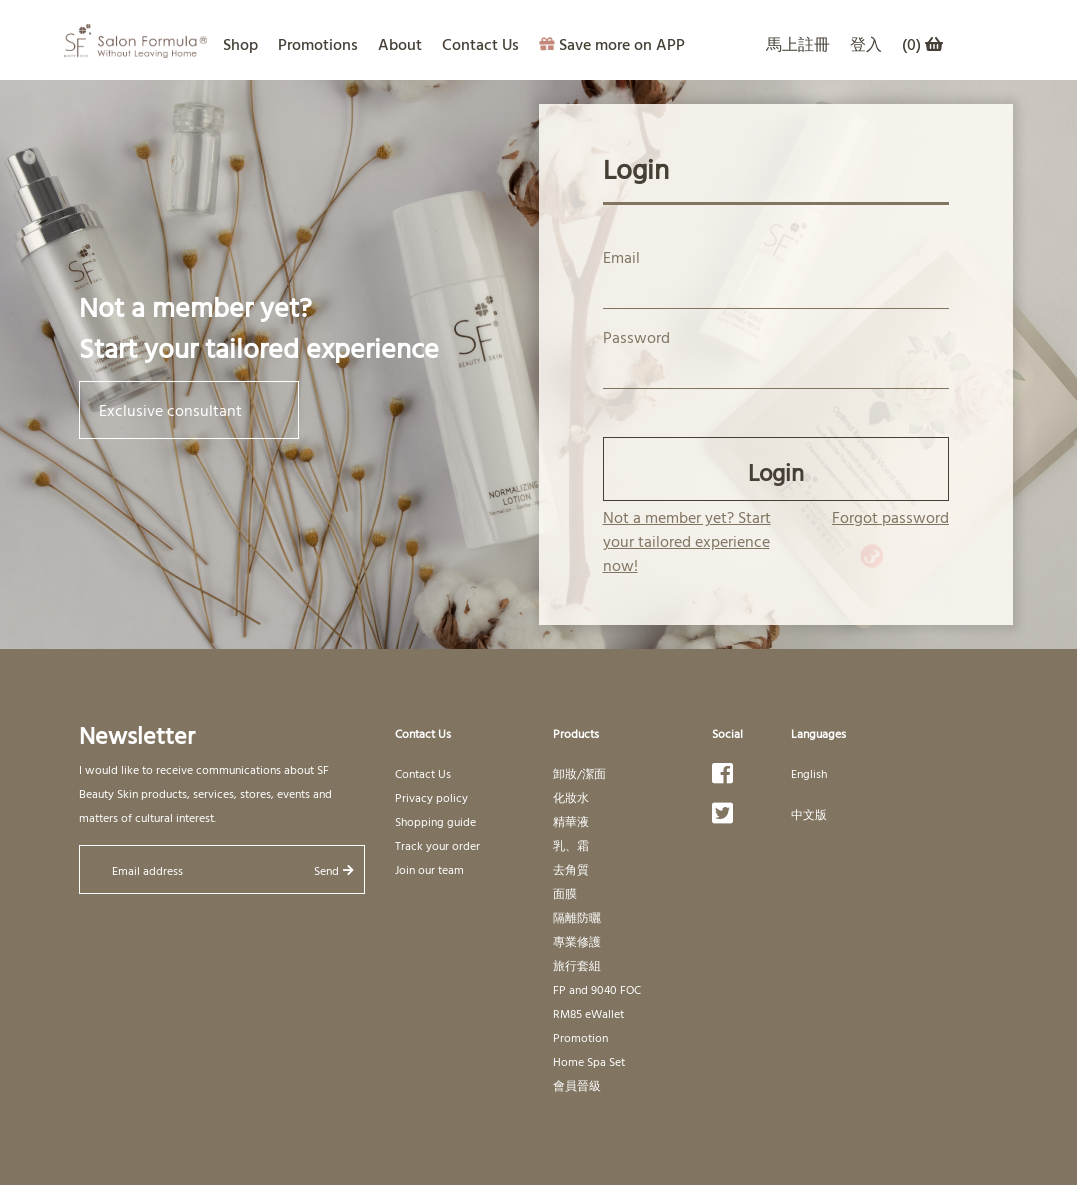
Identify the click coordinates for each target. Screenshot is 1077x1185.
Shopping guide (435, 821)
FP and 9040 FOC (597, 989)
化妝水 (571, 797)
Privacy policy (431, 797)
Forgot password (890, 517)
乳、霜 (571, 845)
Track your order (437, 845)
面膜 (565, 893)
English (809, 773)
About (400, 44)
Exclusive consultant (189, 410)
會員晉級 (577, 1085)
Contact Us (480, 44)
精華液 (571, 821)
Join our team (429, 869)
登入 (866, 44)
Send (334, 870)
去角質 (571, 869)
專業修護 (577, 941)
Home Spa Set (589, 1061)
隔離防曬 (577, 917)
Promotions (318, 44)
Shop (240, 44)
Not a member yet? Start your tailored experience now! (687, 541)
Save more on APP (612, 44)
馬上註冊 (798, 44)
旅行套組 (577, 965)
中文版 (809, 814)
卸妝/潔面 (579, 773)
